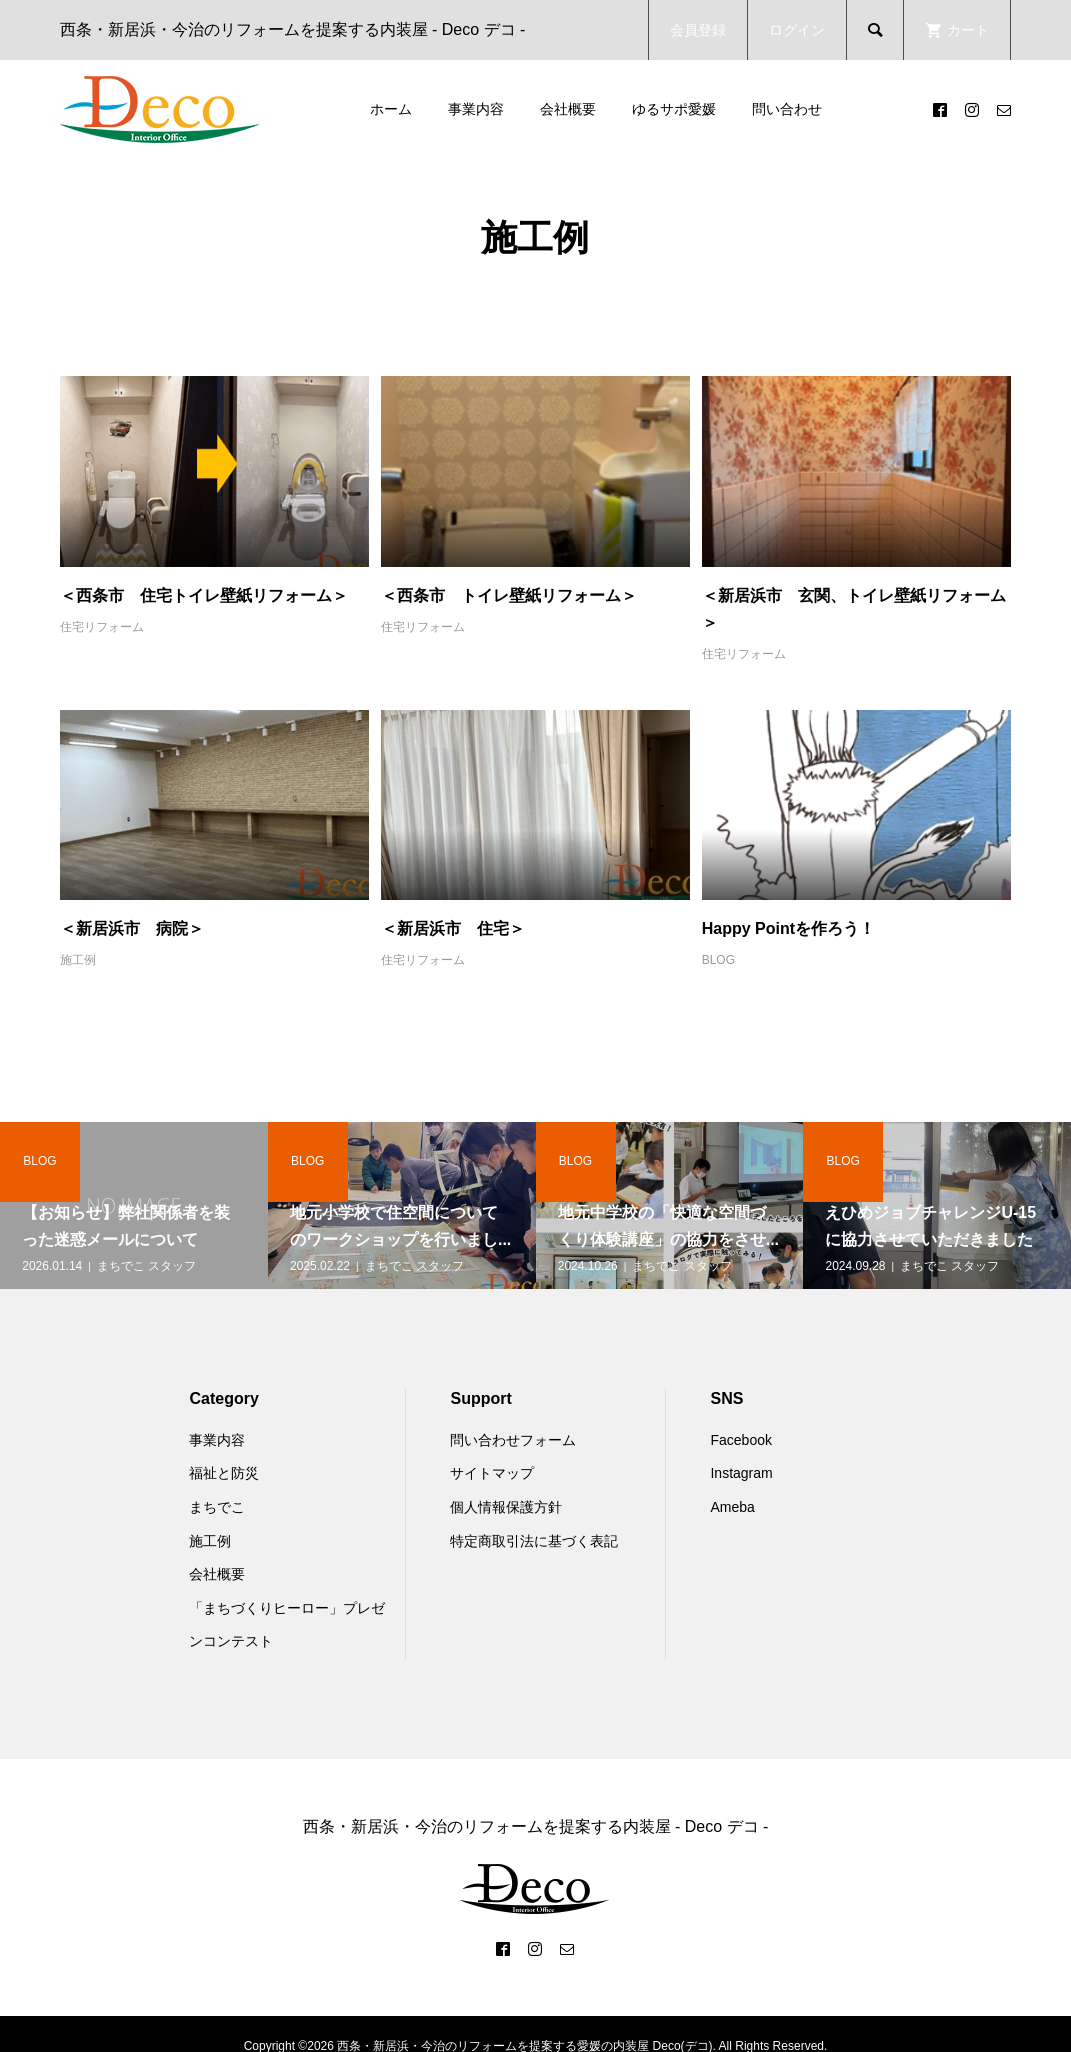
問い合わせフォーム (513, 1440)
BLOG (718, 960)
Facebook (740, 1440)
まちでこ (217, 1507)
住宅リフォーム (102, 627)
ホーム (391, 109)
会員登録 (698, 30)
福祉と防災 (224, 1473)
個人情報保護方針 (506, 1507)
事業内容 (476, 109)
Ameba (732, 1507)
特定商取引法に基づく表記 (534, 1541)
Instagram (741, 1473)
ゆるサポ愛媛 (674, 109)
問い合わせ (787, 109)
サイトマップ (492, 1473)
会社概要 (568, 109)
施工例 (78, 960)
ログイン (797, 30)
